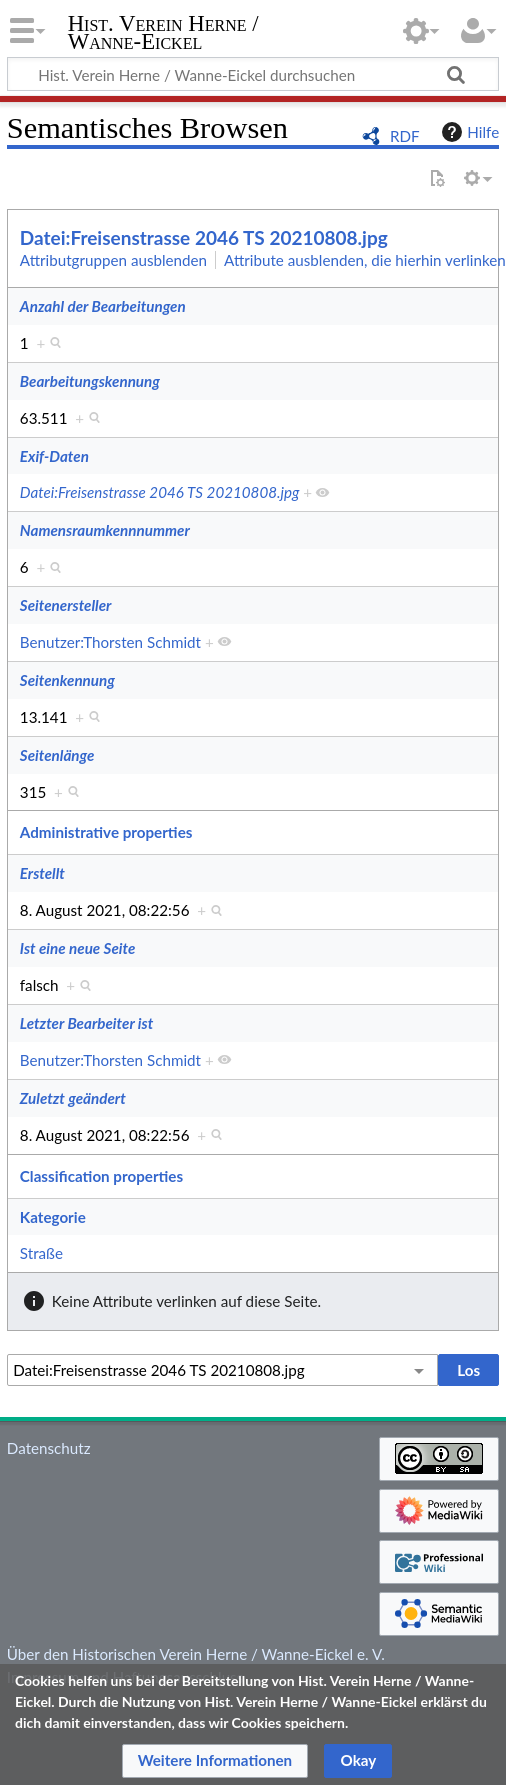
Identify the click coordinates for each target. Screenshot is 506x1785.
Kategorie (53, 1217)
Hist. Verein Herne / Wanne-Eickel (163, 34)
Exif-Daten (54, 456)
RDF (405, 136)
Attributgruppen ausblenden (113, 260)
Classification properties (101, 1176)
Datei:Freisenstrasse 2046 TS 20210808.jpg (204, 237)
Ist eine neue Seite (77, 948)
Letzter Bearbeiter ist (86, 1023)
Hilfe (468, 132)
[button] (215, 1761)
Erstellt (42, 873)
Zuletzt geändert (73, 1098)
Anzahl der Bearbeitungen (103, 306)
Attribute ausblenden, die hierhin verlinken (365, 260)
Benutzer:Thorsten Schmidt (110, 642)
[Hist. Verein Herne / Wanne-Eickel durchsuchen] (253, 74)
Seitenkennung (67, 680)
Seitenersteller (66, 605)
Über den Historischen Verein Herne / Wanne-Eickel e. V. (196, 1654)
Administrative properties (106, 832)
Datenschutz (49, 1448)
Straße (41, 1253)
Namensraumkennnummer (105, 530)
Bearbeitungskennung (90, 381)
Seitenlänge (57, 755)
